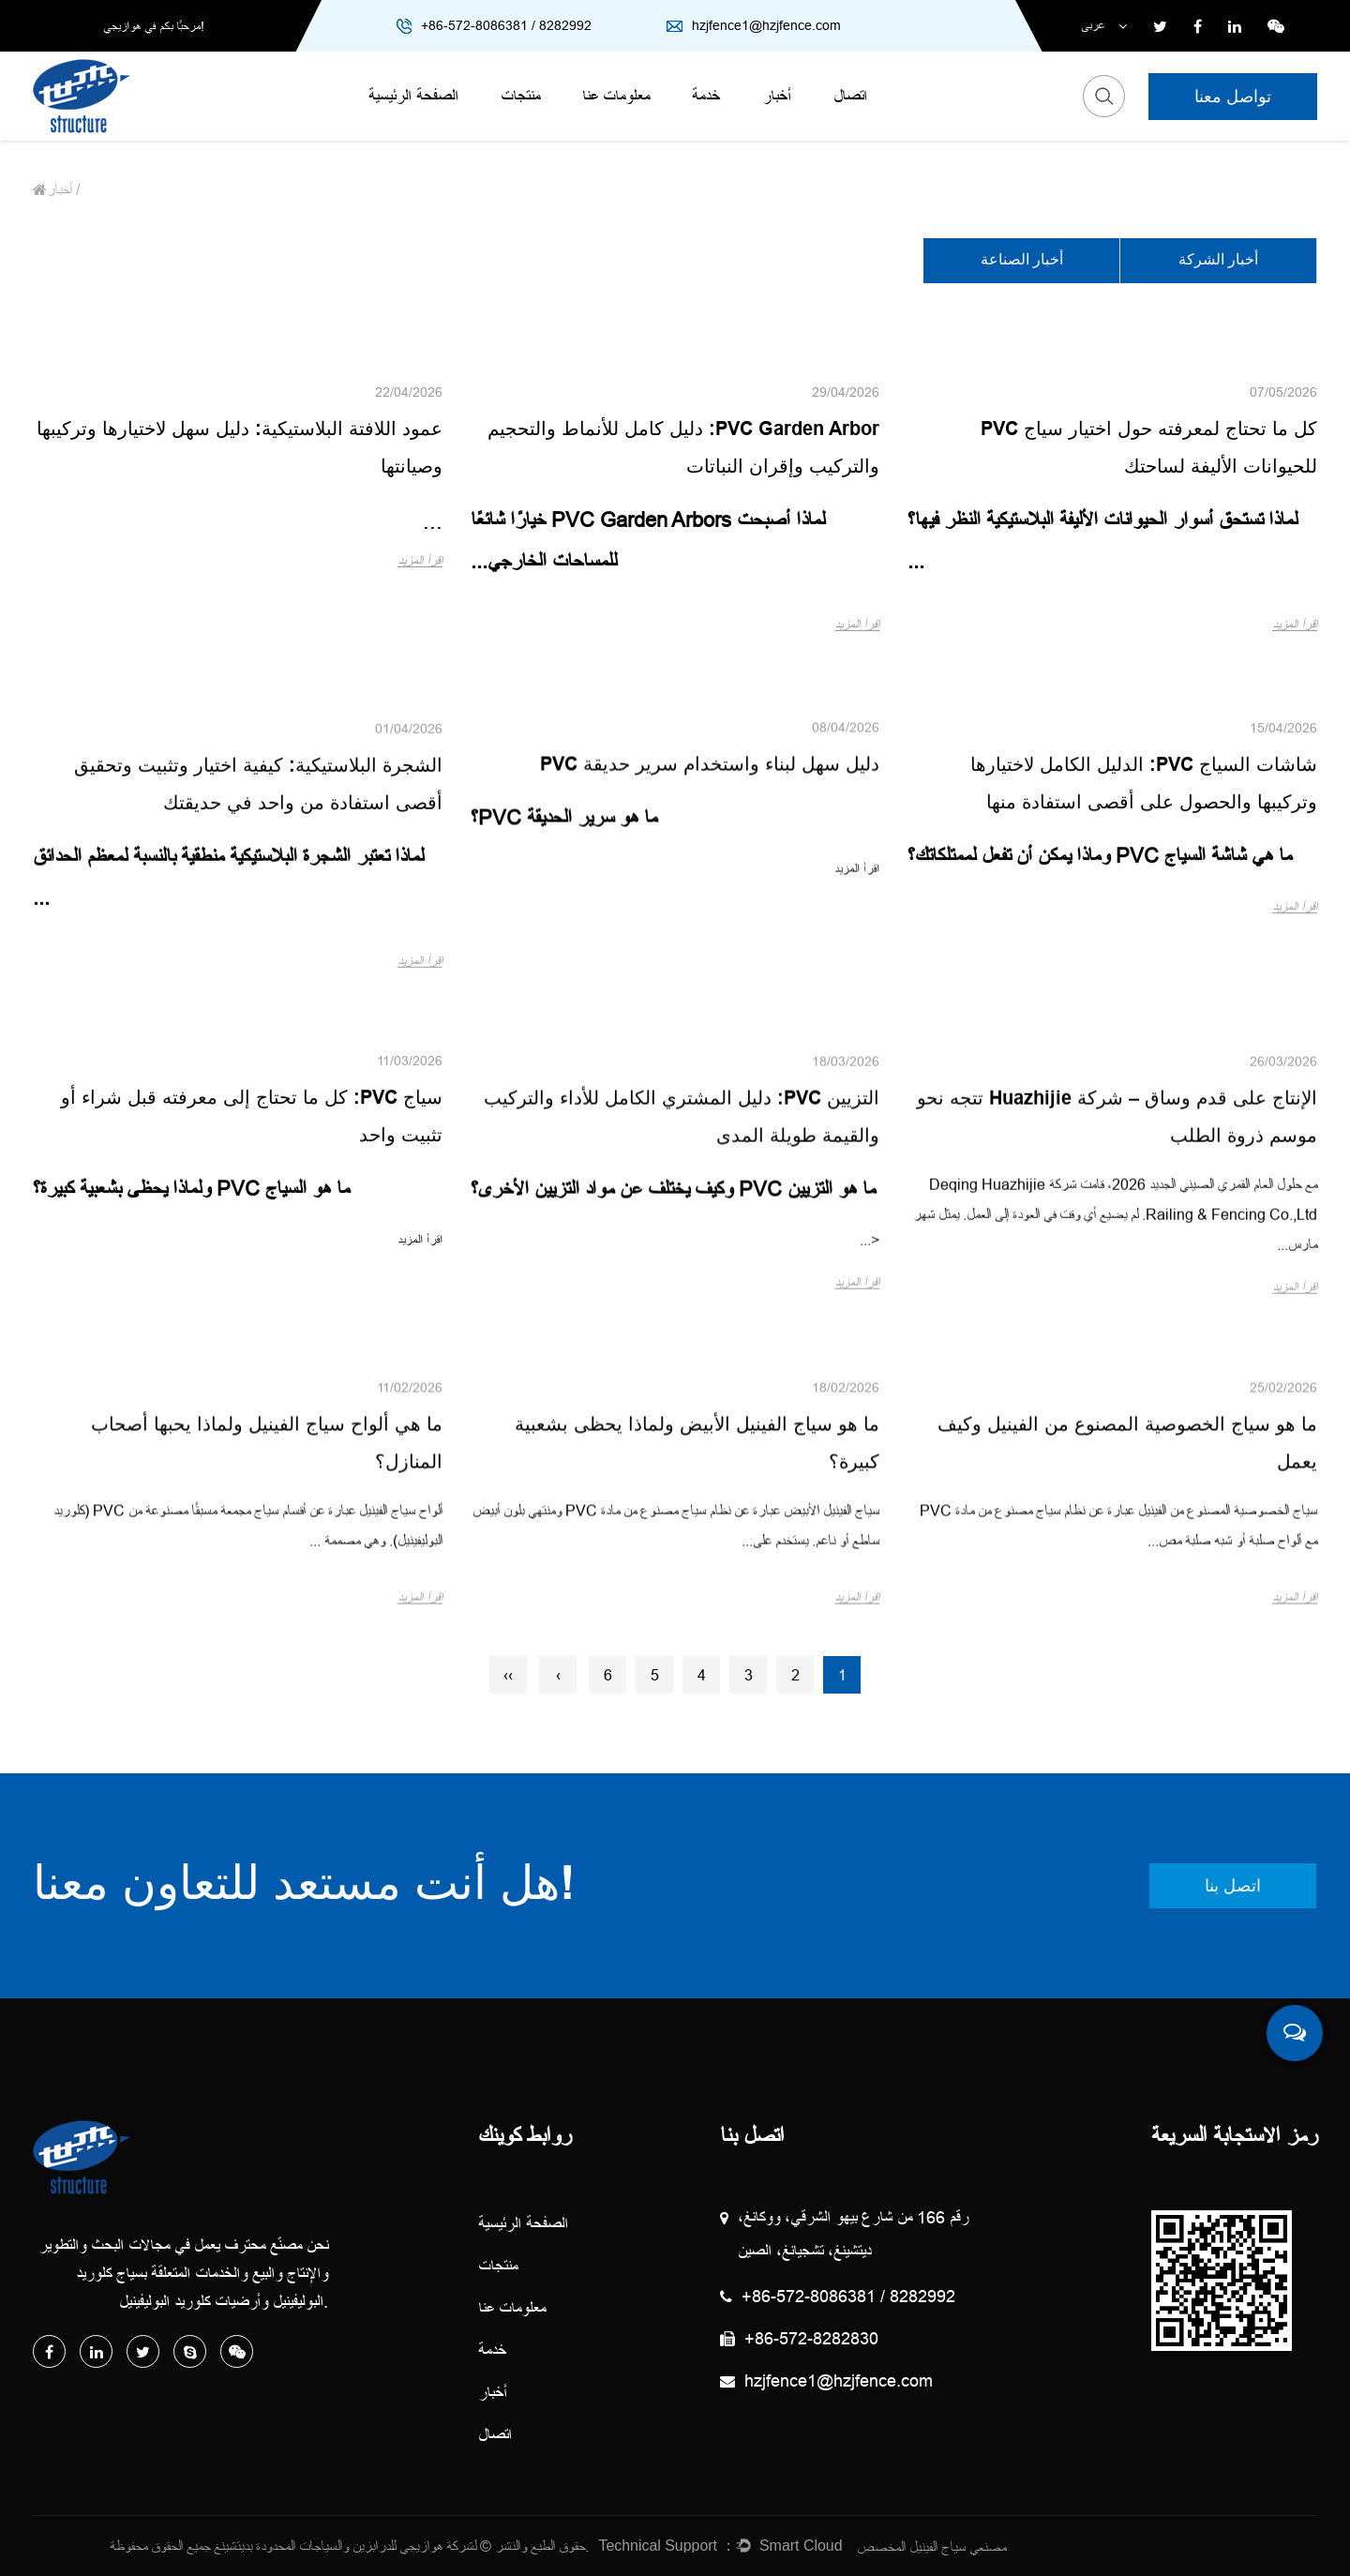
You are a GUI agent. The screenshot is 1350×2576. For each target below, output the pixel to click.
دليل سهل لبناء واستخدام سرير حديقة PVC (709, 939)
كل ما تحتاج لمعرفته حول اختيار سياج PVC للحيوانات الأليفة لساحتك (1149, 449)
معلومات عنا (616, 96)
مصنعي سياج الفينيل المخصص (931, 2546)
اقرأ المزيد (1294, 624)
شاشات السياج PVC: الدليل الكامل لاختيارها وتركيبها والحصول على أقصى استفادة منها (1143, 996)
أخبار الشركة (1218, 260)
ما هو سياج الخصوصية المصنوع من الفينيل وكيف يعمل (1127, 1681)
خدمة (706, 96)
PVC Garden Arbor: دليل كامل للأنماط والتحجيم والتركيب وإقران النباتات (683, 449)
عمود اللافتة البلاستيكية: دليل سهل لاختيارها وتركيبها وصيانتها (239, 449)
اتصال (850, 96)
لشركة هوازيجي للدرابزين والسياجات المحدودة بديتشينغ (345, 2546)
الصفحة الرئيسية (413, 96)
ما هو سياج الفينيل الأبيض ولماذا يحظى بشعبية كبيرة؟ (697, 1681)
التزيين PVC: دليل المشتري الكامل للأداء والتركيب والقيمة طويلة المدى (681, 1366)
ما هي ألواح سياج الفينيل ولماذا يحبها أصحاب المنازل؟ (266, 1681)
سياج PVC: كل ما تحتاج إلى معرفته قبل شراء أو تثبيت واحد (251, 1329)
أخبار (776, 96)
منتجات (520, 96)
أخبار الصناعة (1022, 260)
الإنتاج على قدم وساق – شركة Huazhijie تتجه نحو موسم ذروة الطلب (1117, 1371)
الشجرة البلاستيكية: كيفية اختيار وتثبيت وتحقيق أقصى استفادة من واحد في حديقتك (258, 1045)
